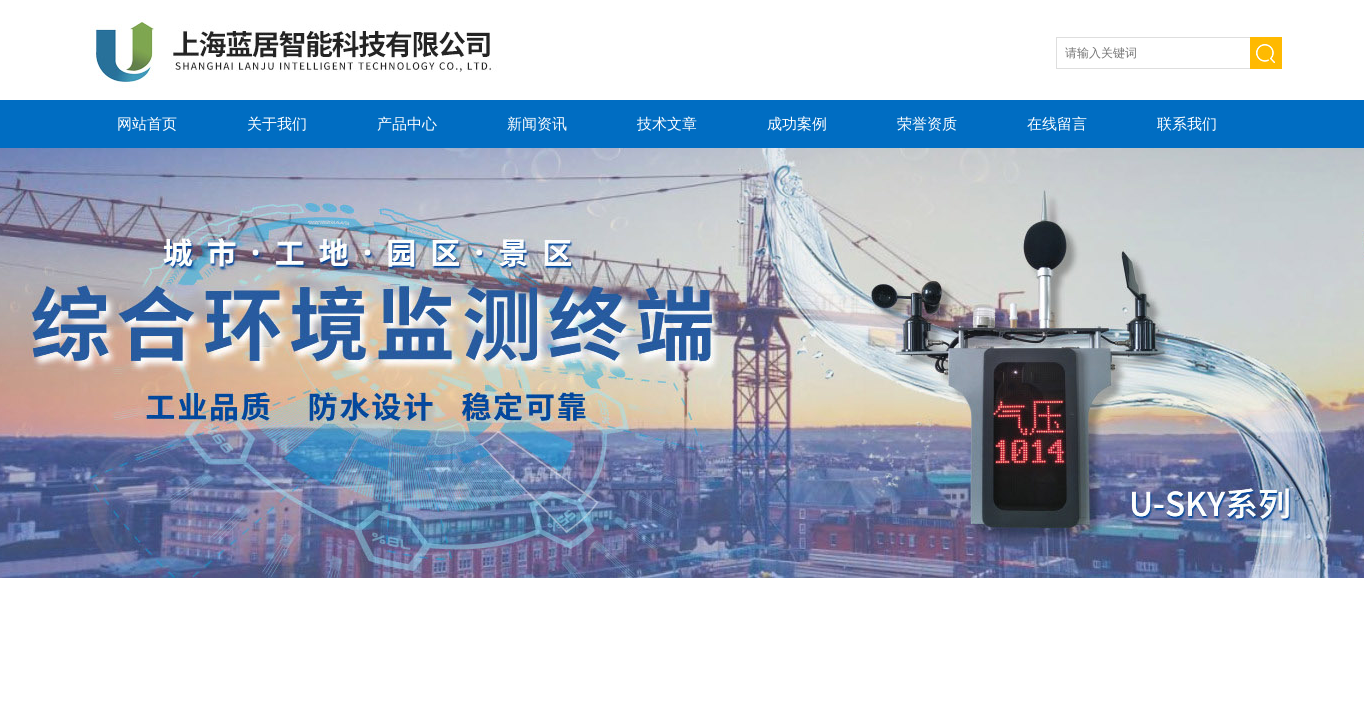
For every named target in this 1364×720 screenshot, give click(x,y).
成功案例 (797, 123)
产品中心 (407, 123)
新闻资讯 (537, 123)
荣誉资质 (927, 123)
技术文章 (667, 123)
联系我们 (1187, 123)
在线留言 (1057, 123)
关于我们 (277, 123)
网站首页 (147, 123)
